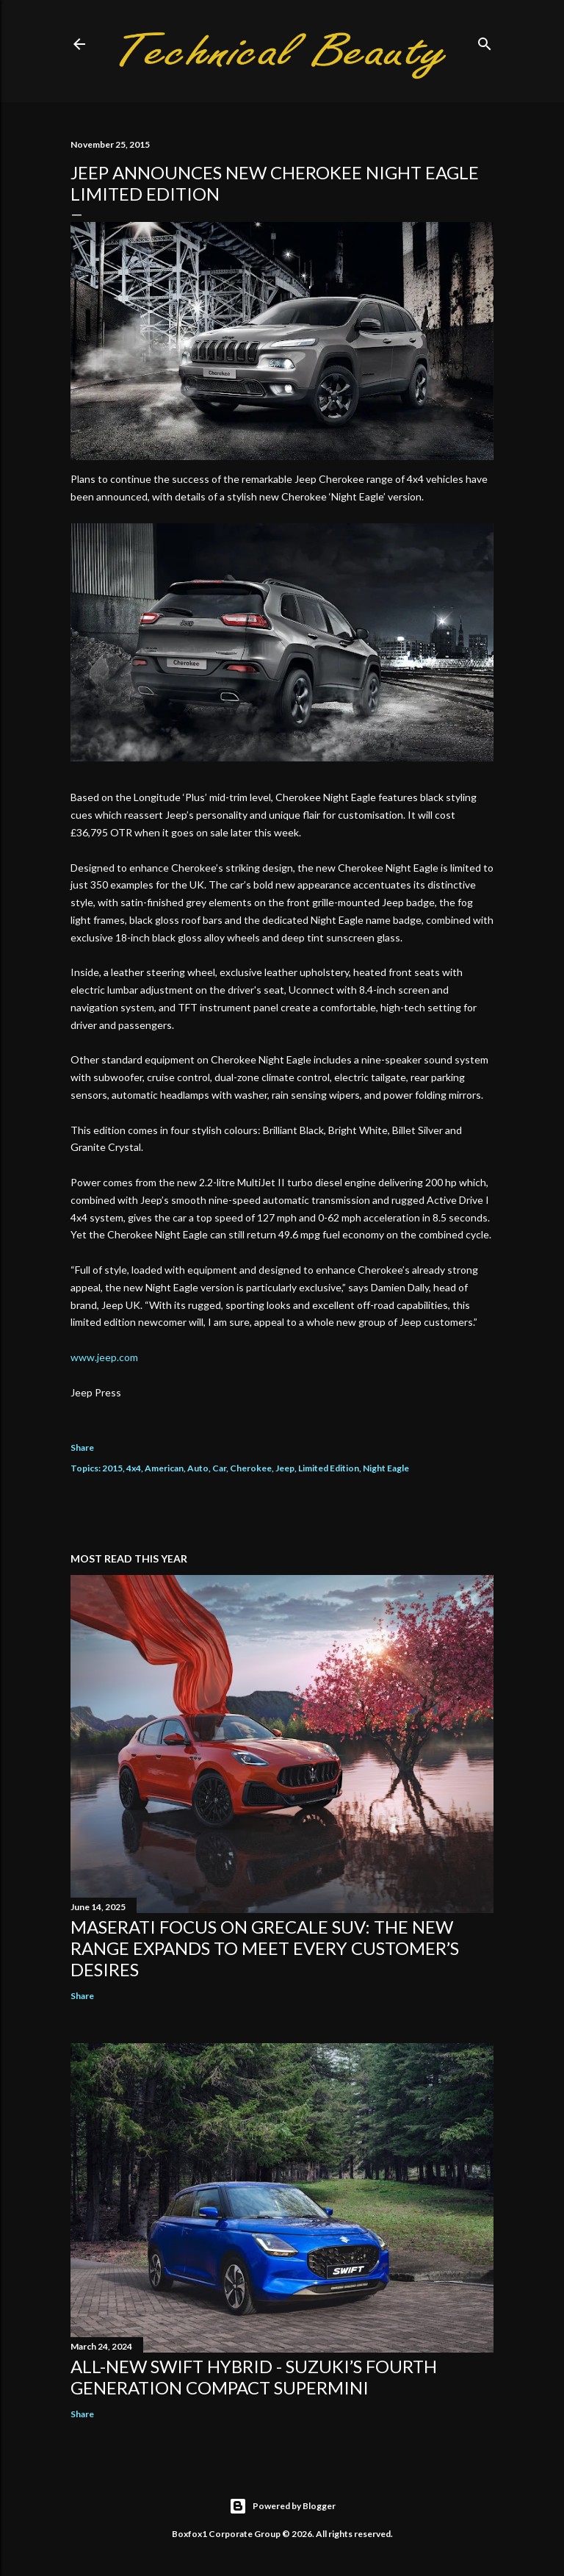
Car (219, 1468)
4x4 (133, 1468)
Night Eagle (386, 1468)
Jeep (284, 1468)
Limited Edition (328, 1468)
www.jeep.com (104, 1357)
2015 (112, 1468)
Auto (198, 1468)
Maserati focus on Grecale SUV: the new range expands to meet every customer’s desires (264, 1948)
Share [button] (82, 1447)
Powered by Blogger (282, 2506)
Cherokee (251, 1468)
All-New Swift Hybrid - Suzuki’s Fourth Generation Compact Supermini (253, 2377)
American (164, 1468)
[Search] (485, 40)
